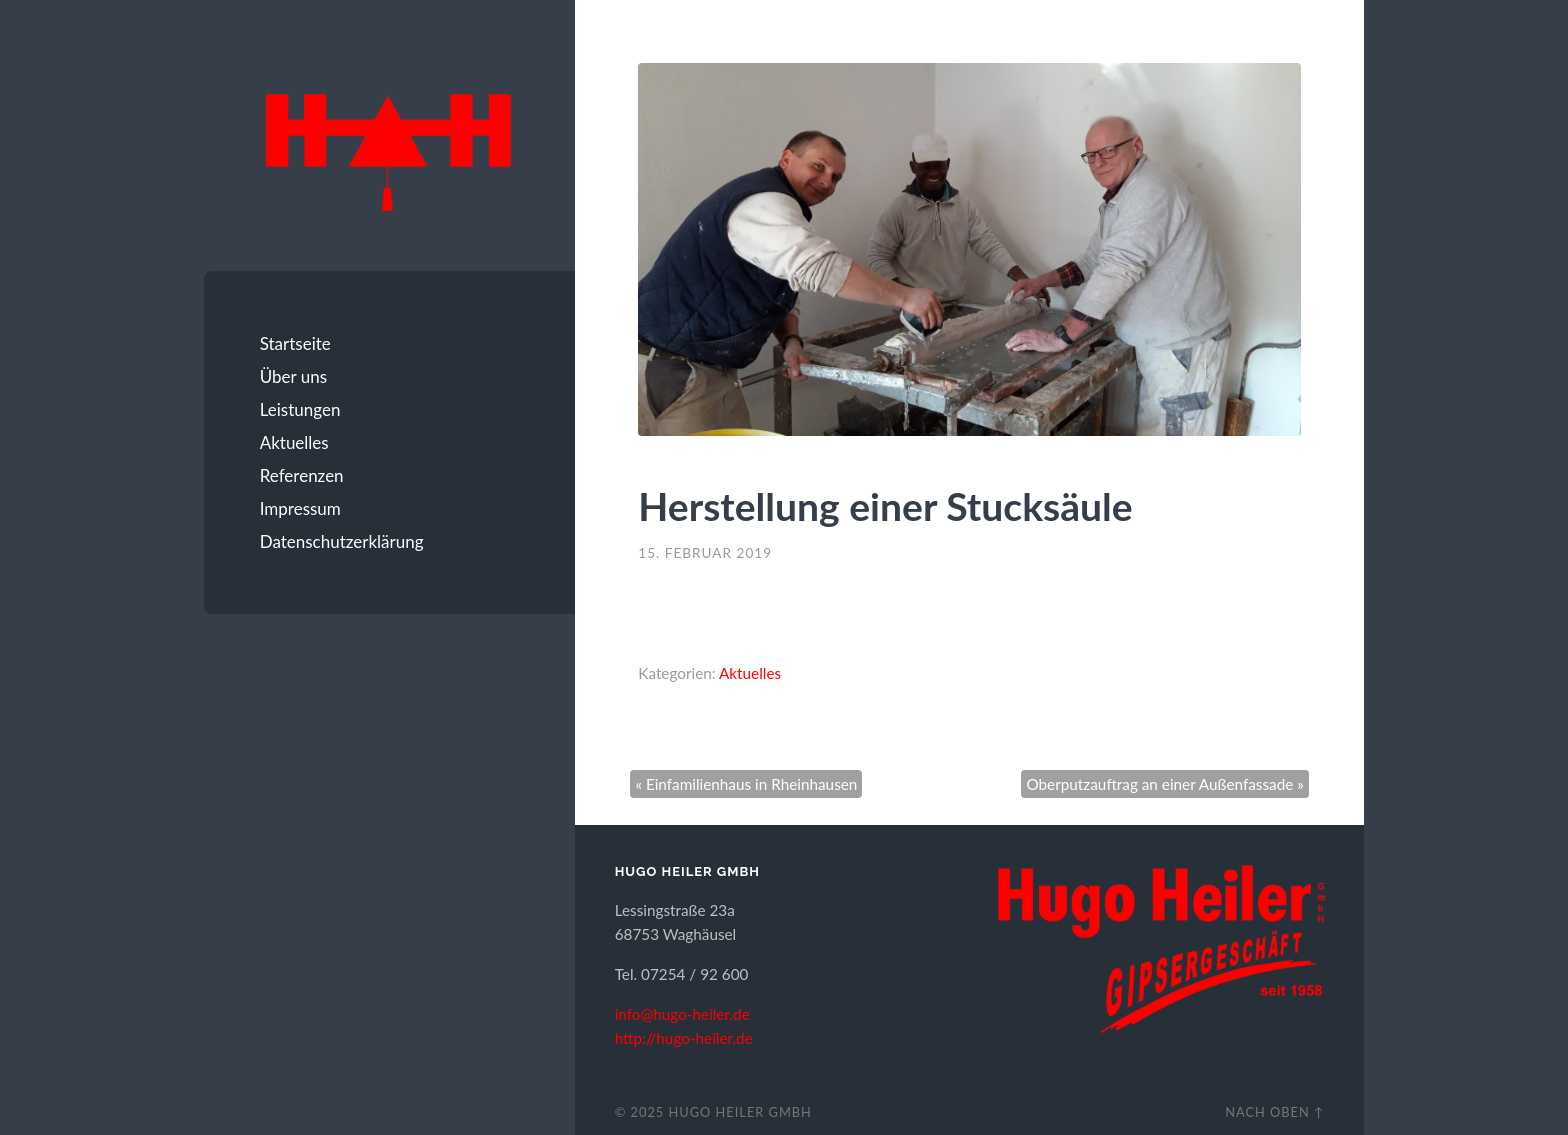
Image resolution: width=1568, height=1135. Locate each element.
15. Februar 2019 (705, 553)
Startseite (295, 343)
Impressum (300, 508)
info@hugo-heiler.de (682, 1014)
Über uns (293, 376)
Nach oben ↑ (1274, 1112)
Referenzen (302, 475)
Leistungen (300, 409)
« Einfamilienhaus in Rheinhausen (746, 784)
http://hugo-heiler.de (684, 1038)
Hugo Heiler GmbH (740, 1112)
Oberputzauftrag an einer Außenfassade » (1164, 784)
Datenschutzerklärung (342, 541)
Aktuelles (294, 442)
